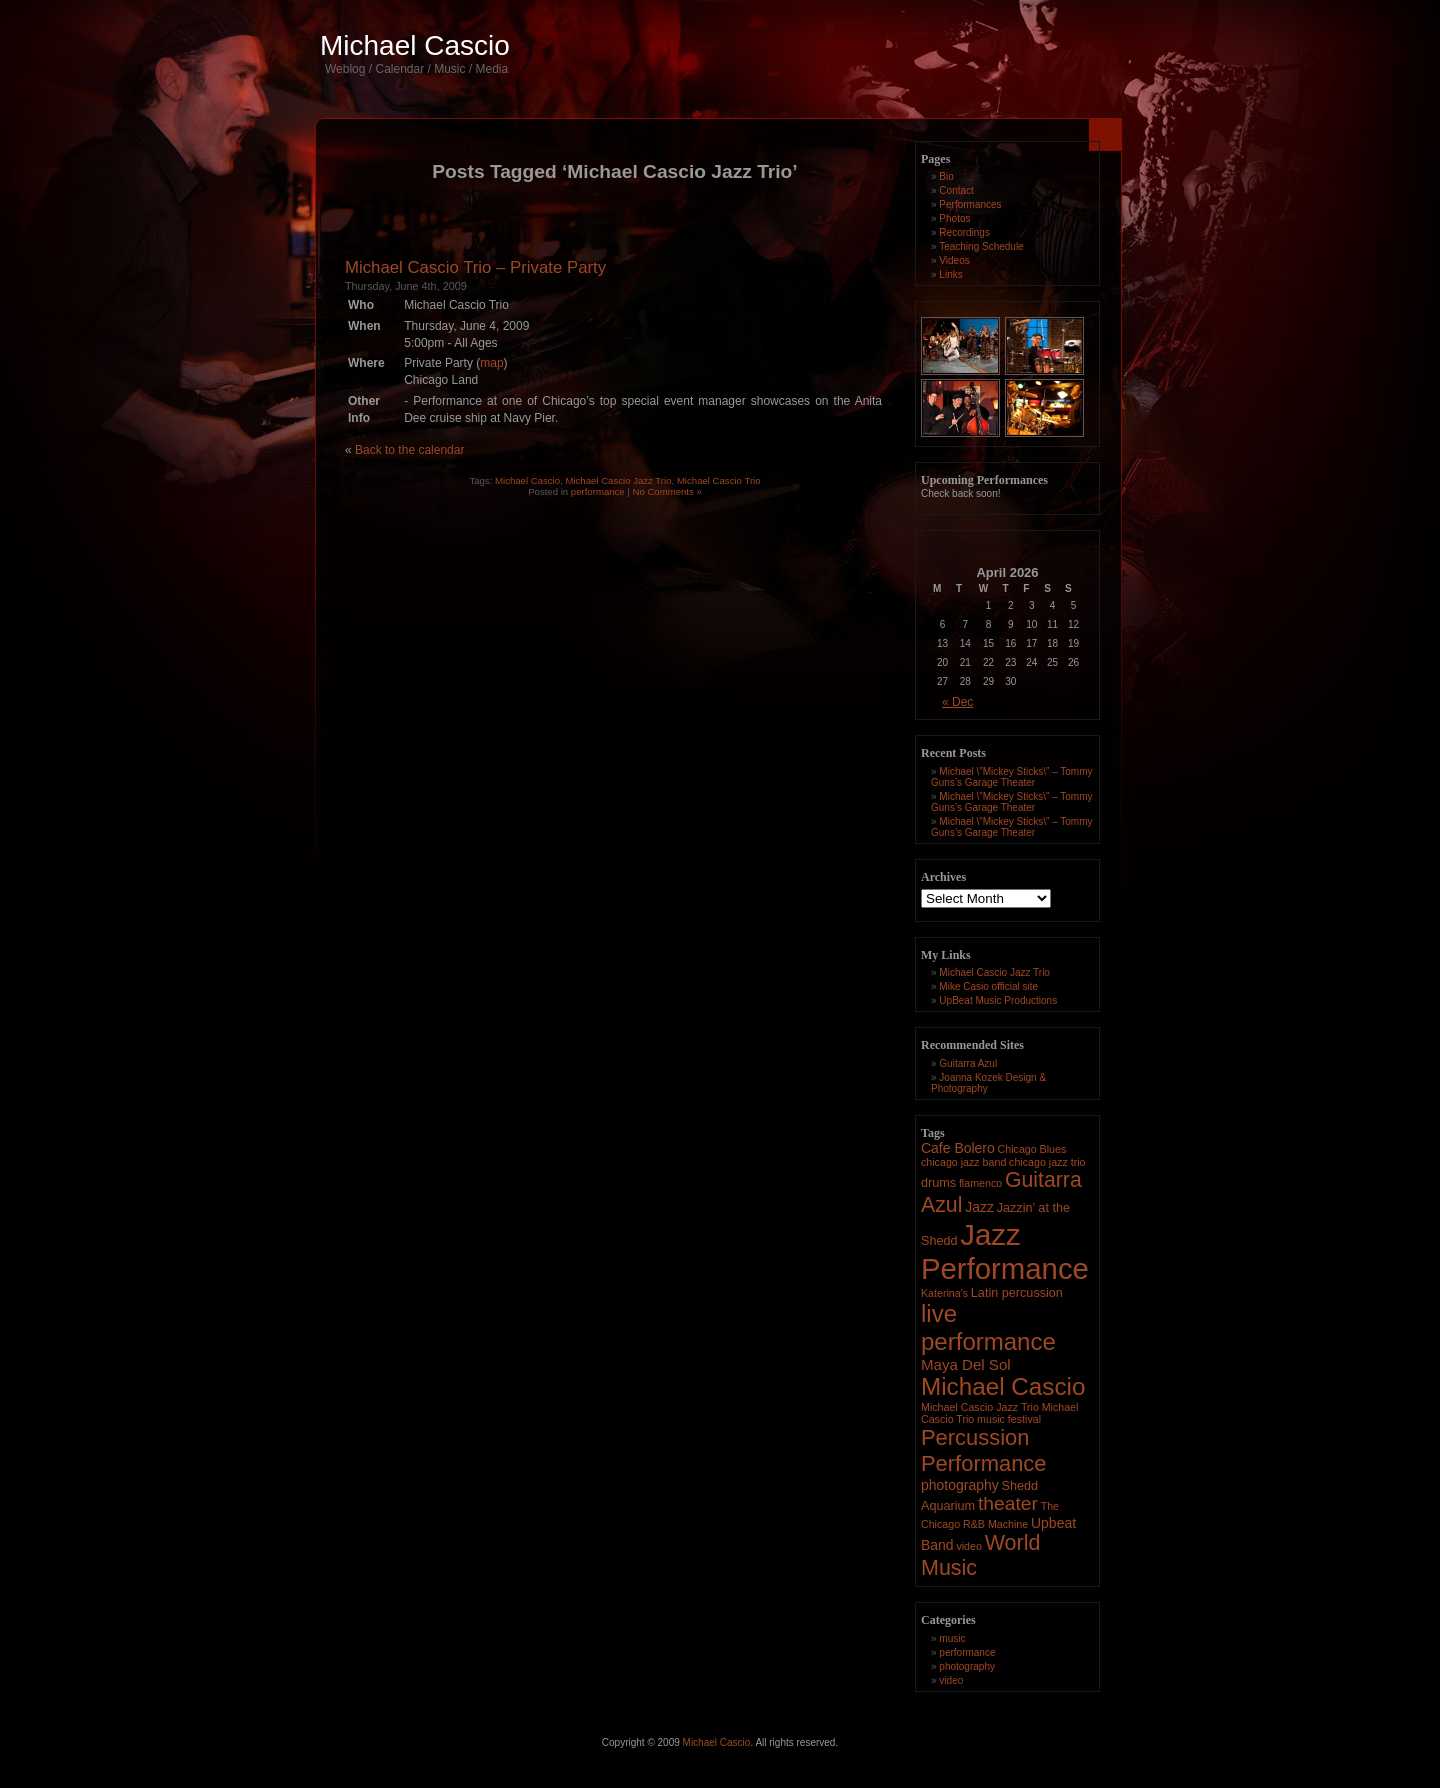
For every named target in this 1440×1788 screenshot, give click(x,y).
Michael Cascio (415, 45)
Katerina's (944, 1293)
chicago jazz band (963, 1162)
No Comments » (667, 491)
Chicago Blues (1032, 1149)
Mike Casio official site (988, 986)
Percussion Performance (984, 1450)
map (491, 363)
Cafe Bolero (958, 1148)
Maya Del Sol (966, 1364)
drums (938, 1183)
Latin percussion (1017, 1293)
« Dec (957, 702)
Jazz (979, 1207)
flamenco (980, 1183)
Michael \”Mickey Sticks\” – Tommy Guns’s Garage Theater (1012, 777)
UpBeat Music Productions (998, 1000)
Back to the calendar (409, 450)
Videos (954, 260)
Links (950, 274)
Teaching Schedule (981, 246)
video (968, 1546)
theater (1008, 1503)
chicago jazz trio (1047, 1162)
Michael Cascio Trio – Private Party (475, 267)
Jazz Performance (1005, 1251)
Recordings (964, 232)
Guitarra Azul (968, 1063)
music (952, 1638)
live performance (988, 1327)
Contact (956, 190)
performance (598, 491)
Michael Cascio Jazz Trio (618, 480)
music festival (1009, 1419)
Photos (954, 218)
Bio (946, 176)
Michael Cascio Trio (719, 480)
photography (960, 1485)
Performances (970, 204)
